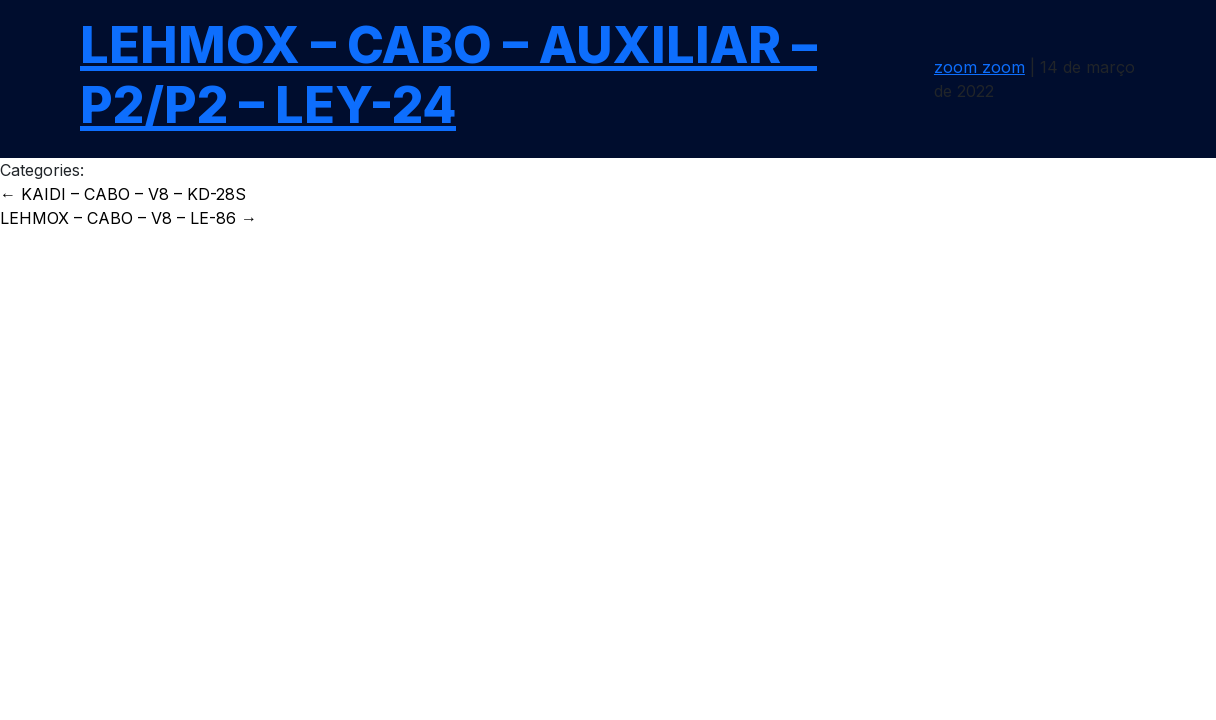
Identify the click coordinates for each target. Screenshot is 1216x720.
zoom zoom (979, 67)
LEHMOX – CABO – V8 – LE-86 (128, 218)
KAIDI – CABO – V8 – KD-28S (123, 194)
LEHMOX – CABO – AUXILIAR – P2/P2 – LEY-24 (448, 75)
